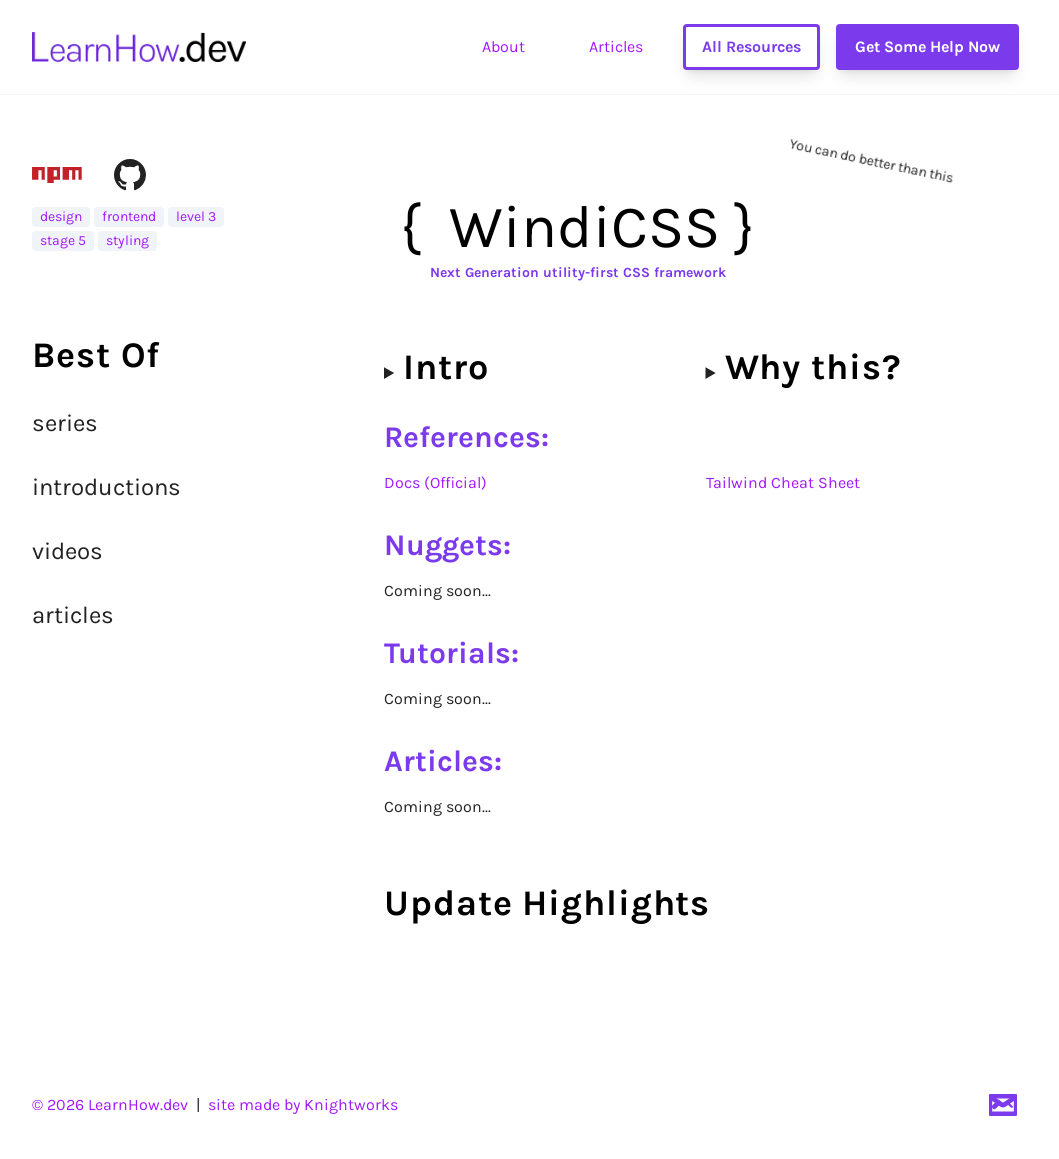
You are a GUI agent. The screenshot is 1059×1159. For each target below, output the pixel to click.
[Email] (1003, 1105)
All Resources (751, 46)
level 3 (196, 216)
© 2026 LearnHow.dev (110, 1104)
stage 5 (63, 240)
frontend (129, 216)
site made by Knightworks (303, 1104)
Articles (616, 46)
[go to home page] (139, 47)
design (61, 216)
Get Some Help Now (927, 46)
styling (127, 240)
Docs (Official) (435, 482)
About (503, 46)
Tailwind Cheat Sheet (783, 482)
